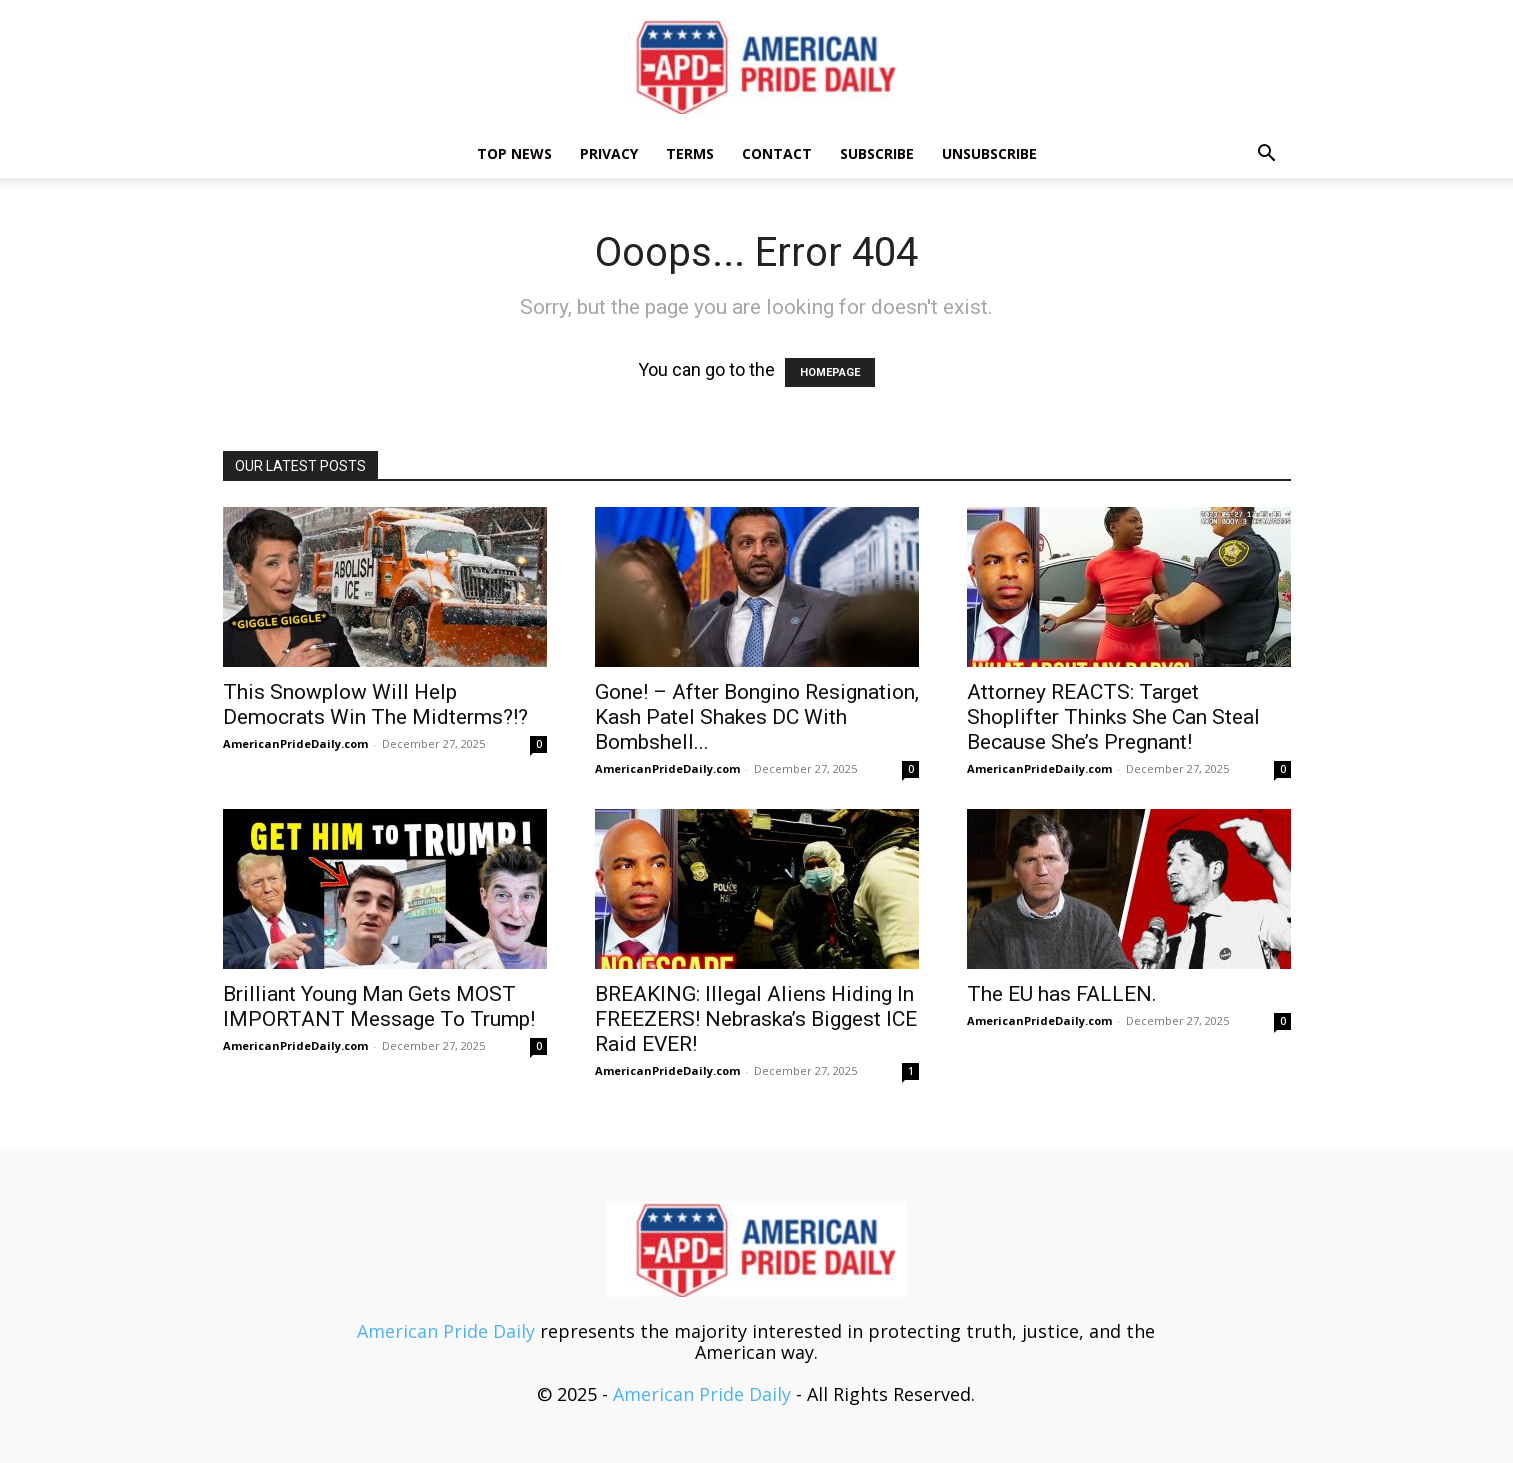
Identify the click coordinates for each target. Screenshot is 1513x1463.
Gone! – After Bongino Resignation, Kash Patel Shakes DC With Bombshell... (757, 717)
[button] (1267, 154)
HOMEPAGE (830, 372)
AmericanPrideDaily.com (295, 743)
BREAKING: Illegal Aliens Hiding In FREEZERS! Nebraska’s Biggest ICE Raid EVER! (756, 1019)
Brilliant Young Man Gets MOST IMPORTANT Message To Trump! (379, 1006)
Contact (777, 153)
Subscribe (877, 153)
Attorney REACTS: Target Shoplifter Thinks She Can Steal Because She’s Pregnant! (1113, 717)
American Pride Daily (446, 1331)
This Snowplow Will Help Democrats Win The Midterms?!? (375, 704)
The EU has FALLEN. (1062, 994)
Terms (690, 153)
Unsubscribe (989, 153)
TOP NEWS (514, 153)
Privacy (609, 153)
